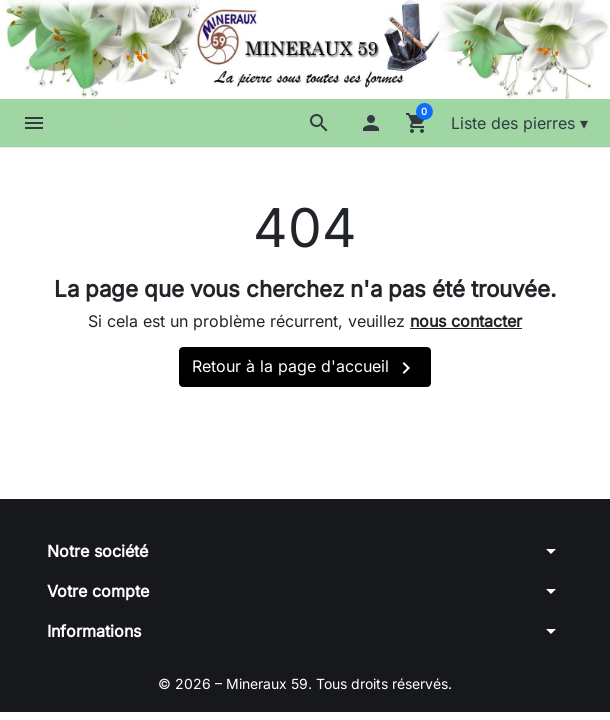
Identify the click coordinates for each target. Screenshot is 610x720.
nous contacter (466, 321)
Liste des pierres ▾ (519, 123)
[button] (319, 123)
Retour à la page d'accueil (305, 368)
